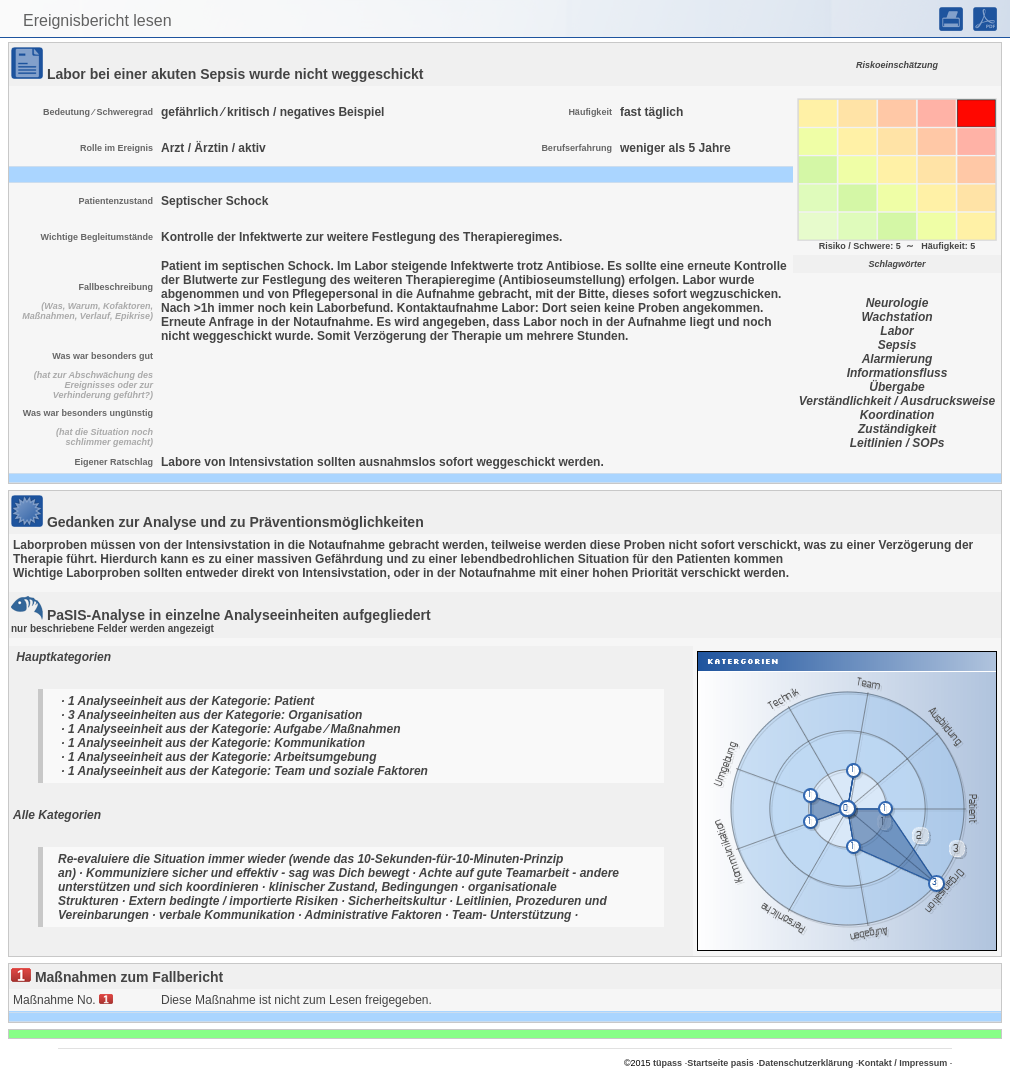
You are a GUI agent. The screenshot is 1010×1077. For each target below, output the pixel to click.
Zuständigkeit (897, 429)
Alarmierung (897, 359)
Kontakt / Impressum (902, 1063)
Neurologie (897, 303)
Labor (896, 331)
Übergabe (896, 387)
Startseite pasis (720, 1063)
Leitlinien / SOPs (897, 443)
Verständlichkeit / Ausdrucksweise (897, 401)
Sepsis (897, 345)
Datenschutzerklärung (806, 1063)
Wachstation (896, 317)
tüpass (667, 1063)
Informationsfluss (897, 373)
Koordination (897, 415)
